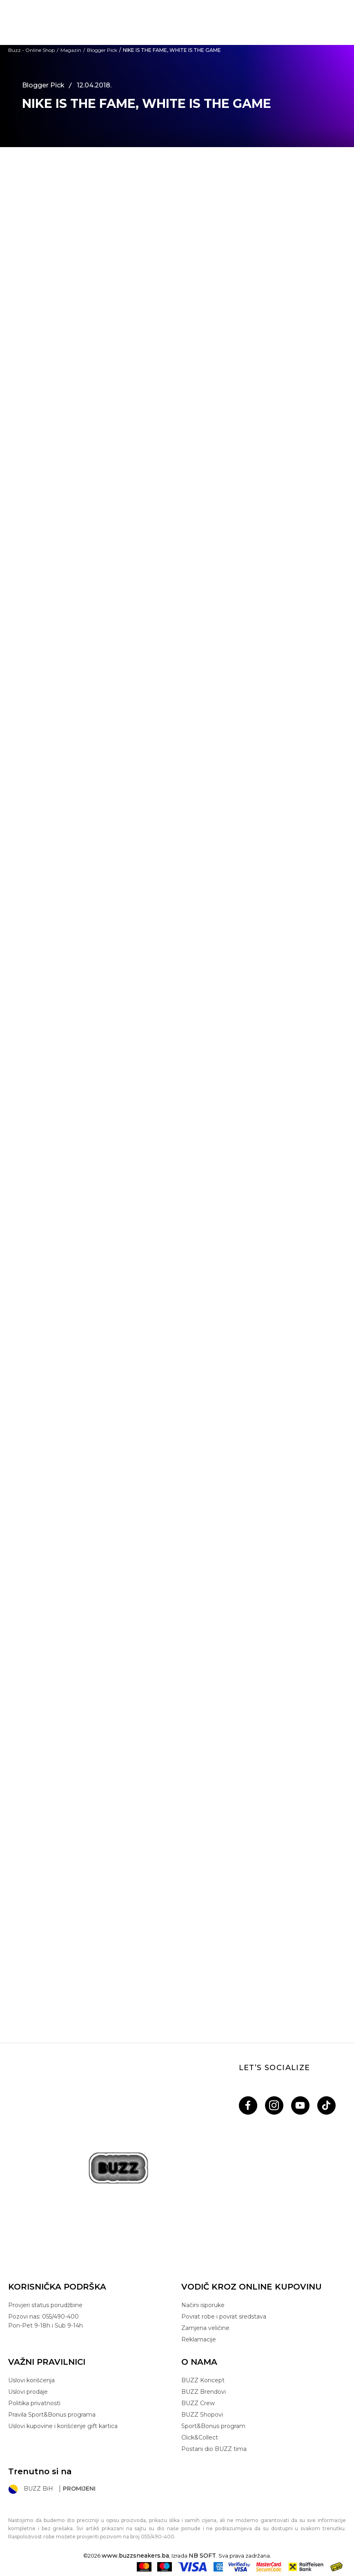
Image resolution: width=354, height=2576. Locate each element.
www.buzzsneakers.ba (135, 2555)
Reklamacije (198, 2339)
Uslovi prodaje (28, 2391)
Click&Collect (199, 2437)
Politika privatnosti (34, 2403)
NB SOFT (202, 2555)
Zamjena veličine (205, 2328)
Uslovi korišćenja (31, 2380)
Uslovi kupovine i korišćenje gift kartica (63, 2426)
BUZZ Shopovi (202, 2414)
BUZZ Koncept (203, 2380)
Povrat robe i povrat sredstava (223, 2316)
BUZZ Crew (198, 2403)
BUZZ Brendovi (203, 2391)
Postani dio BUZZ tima (214, 2449)
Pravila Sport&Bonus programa (52, 2414)
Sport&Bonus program (213, 2426)
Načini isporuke (203, 2305)
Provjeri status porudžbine (45, 2305)
